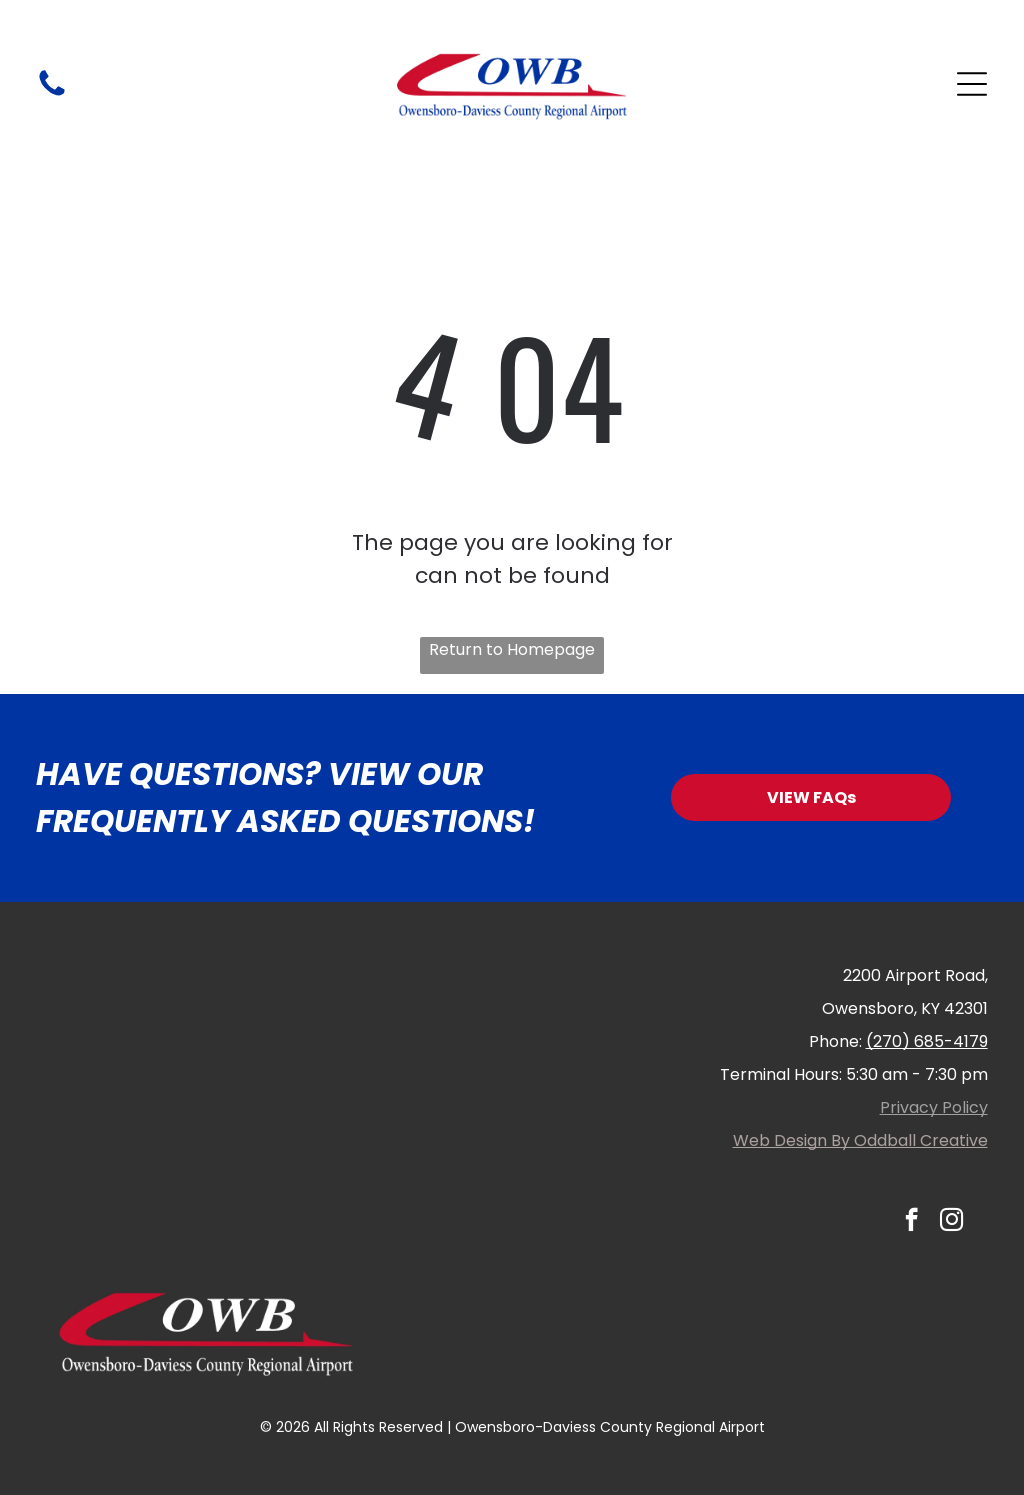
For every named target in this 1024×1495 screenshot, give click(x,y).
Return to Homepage (512, 649)
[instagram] (951, 1222)
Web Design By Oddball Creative (860, 1140)
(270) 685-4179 (927, 1041)
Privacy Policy (934, 1107)
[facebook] (911, 1222)
